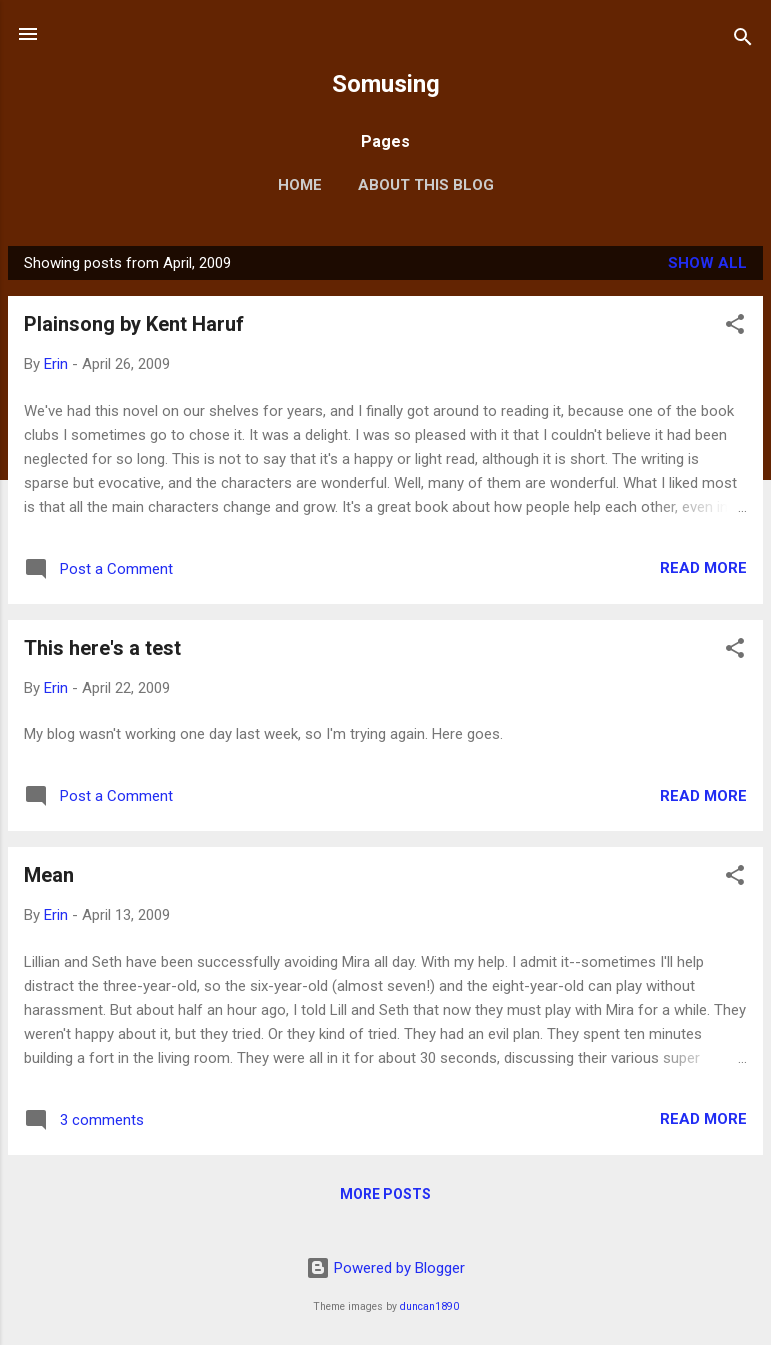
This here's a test (102, 648)
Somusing (386, 84)
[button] (735, 327)
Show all (707, 263)
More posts (385, 1194)
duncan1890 (429, 1306)
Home (300, 185)
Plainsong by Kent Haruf (134, 324)
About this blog (426, 185)
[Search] (743, 40)
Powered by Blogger (385, 1268)
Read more (703, 568)
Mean (49, 875)
